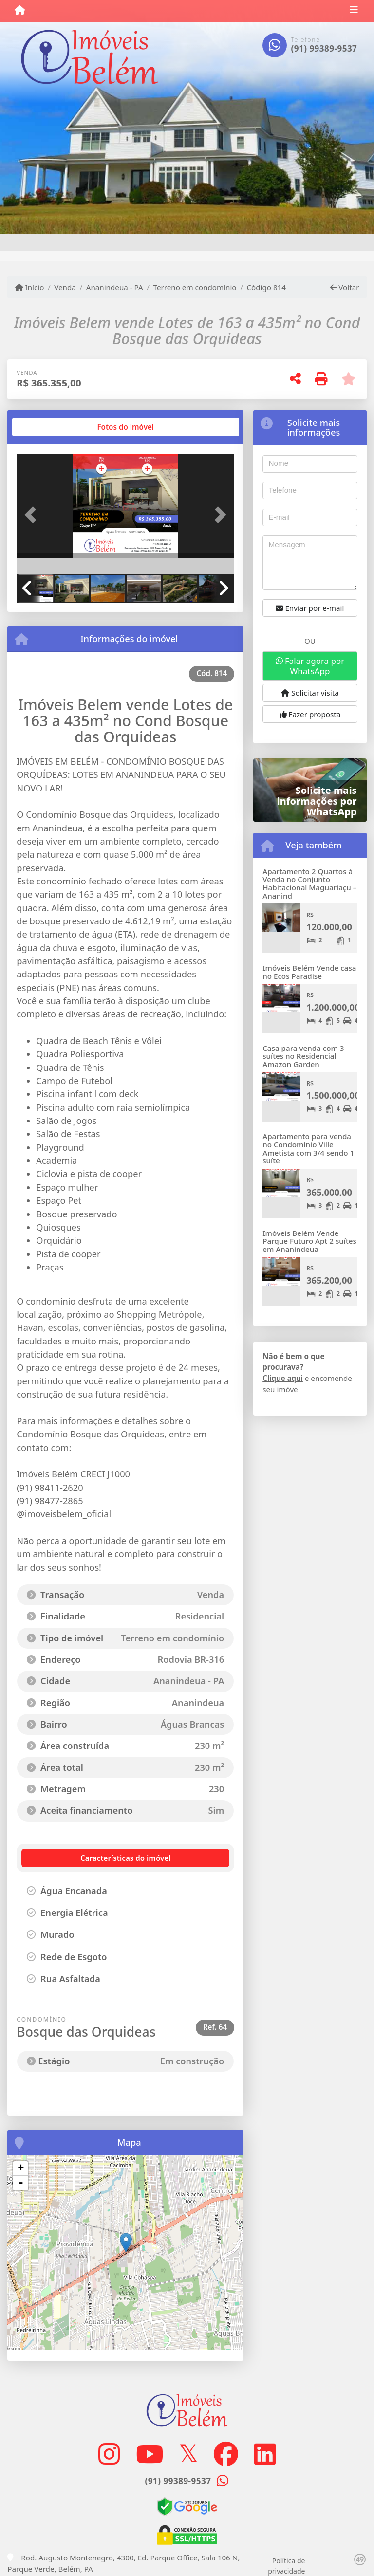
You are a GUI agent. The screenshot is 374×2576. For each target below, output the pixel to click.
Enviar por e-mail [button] (310, 608)
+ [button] (21, 2168)
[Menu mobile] (20, 10)
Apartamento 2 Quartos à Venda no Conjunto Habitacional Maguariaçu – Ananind (309, 883)
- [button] (21, 2183)
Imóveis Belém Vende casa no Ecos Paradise (309, 972)
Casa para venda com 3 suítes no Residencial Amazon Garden (303, 1056)
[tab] (48, 427)
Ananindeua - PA (114, 287)
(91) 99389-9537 (324, 48)
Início (29, 287)
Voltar (344, 287)
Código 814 (266, 287)
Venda (65, 287)
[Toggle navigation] (354, 10)
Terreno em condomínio (195, 287)
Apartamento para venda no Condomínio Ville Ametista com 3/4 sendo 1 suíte (308, 1148)
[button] (33, 515)
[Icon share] (109, 2453)
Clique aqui (282, 1378)
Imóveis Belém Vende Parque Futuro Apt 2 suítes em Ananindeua (309, 1241)
